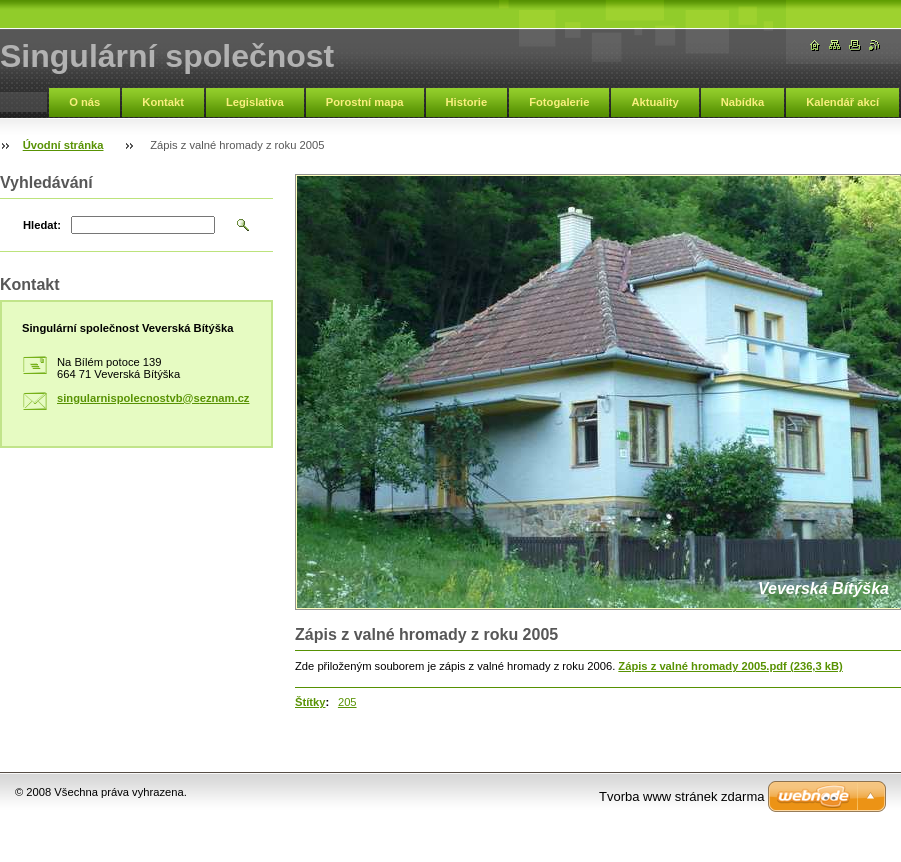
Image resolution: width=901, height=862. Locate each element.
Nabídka (743, 102)
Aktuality (654, 102)
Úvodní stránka (63, 145)
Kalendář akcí (842, 102)
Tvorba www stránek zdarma (681, 796)
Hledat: (42, 225)
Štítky (310, 702)
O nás (84, 102)
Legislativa (255, 102)
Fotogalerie (559, 102)
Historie (467, 102)
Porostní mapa (365, 102)
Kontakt (163, 102)
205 (347, 702)
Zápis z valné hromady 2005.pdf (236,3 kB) (730, 666)
